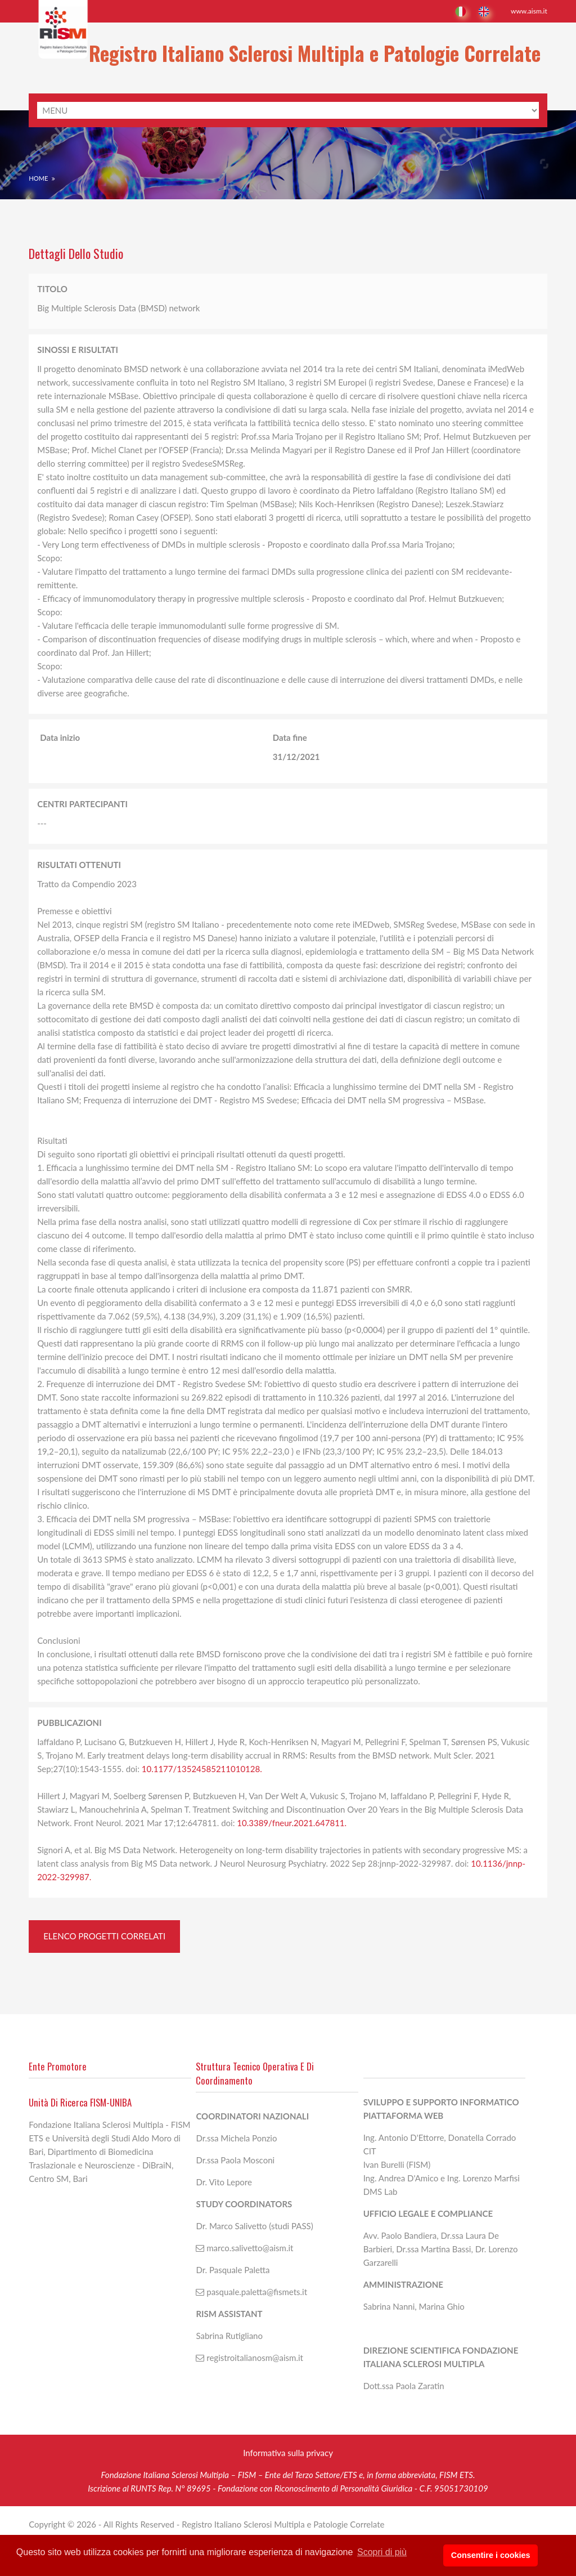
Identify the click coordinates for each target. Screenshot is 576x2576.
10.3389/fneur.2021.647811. (291, 1814)
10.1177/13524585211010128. (202, 1760)
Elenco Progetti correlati (104, 1927)
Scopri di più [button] (382, 2555)
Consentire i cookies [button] (512, 2555)
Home (38, 169)
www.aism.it (529, 11)
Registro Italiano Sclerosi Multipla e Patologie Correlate (288, 55)
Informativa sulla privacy (288, 2467)
